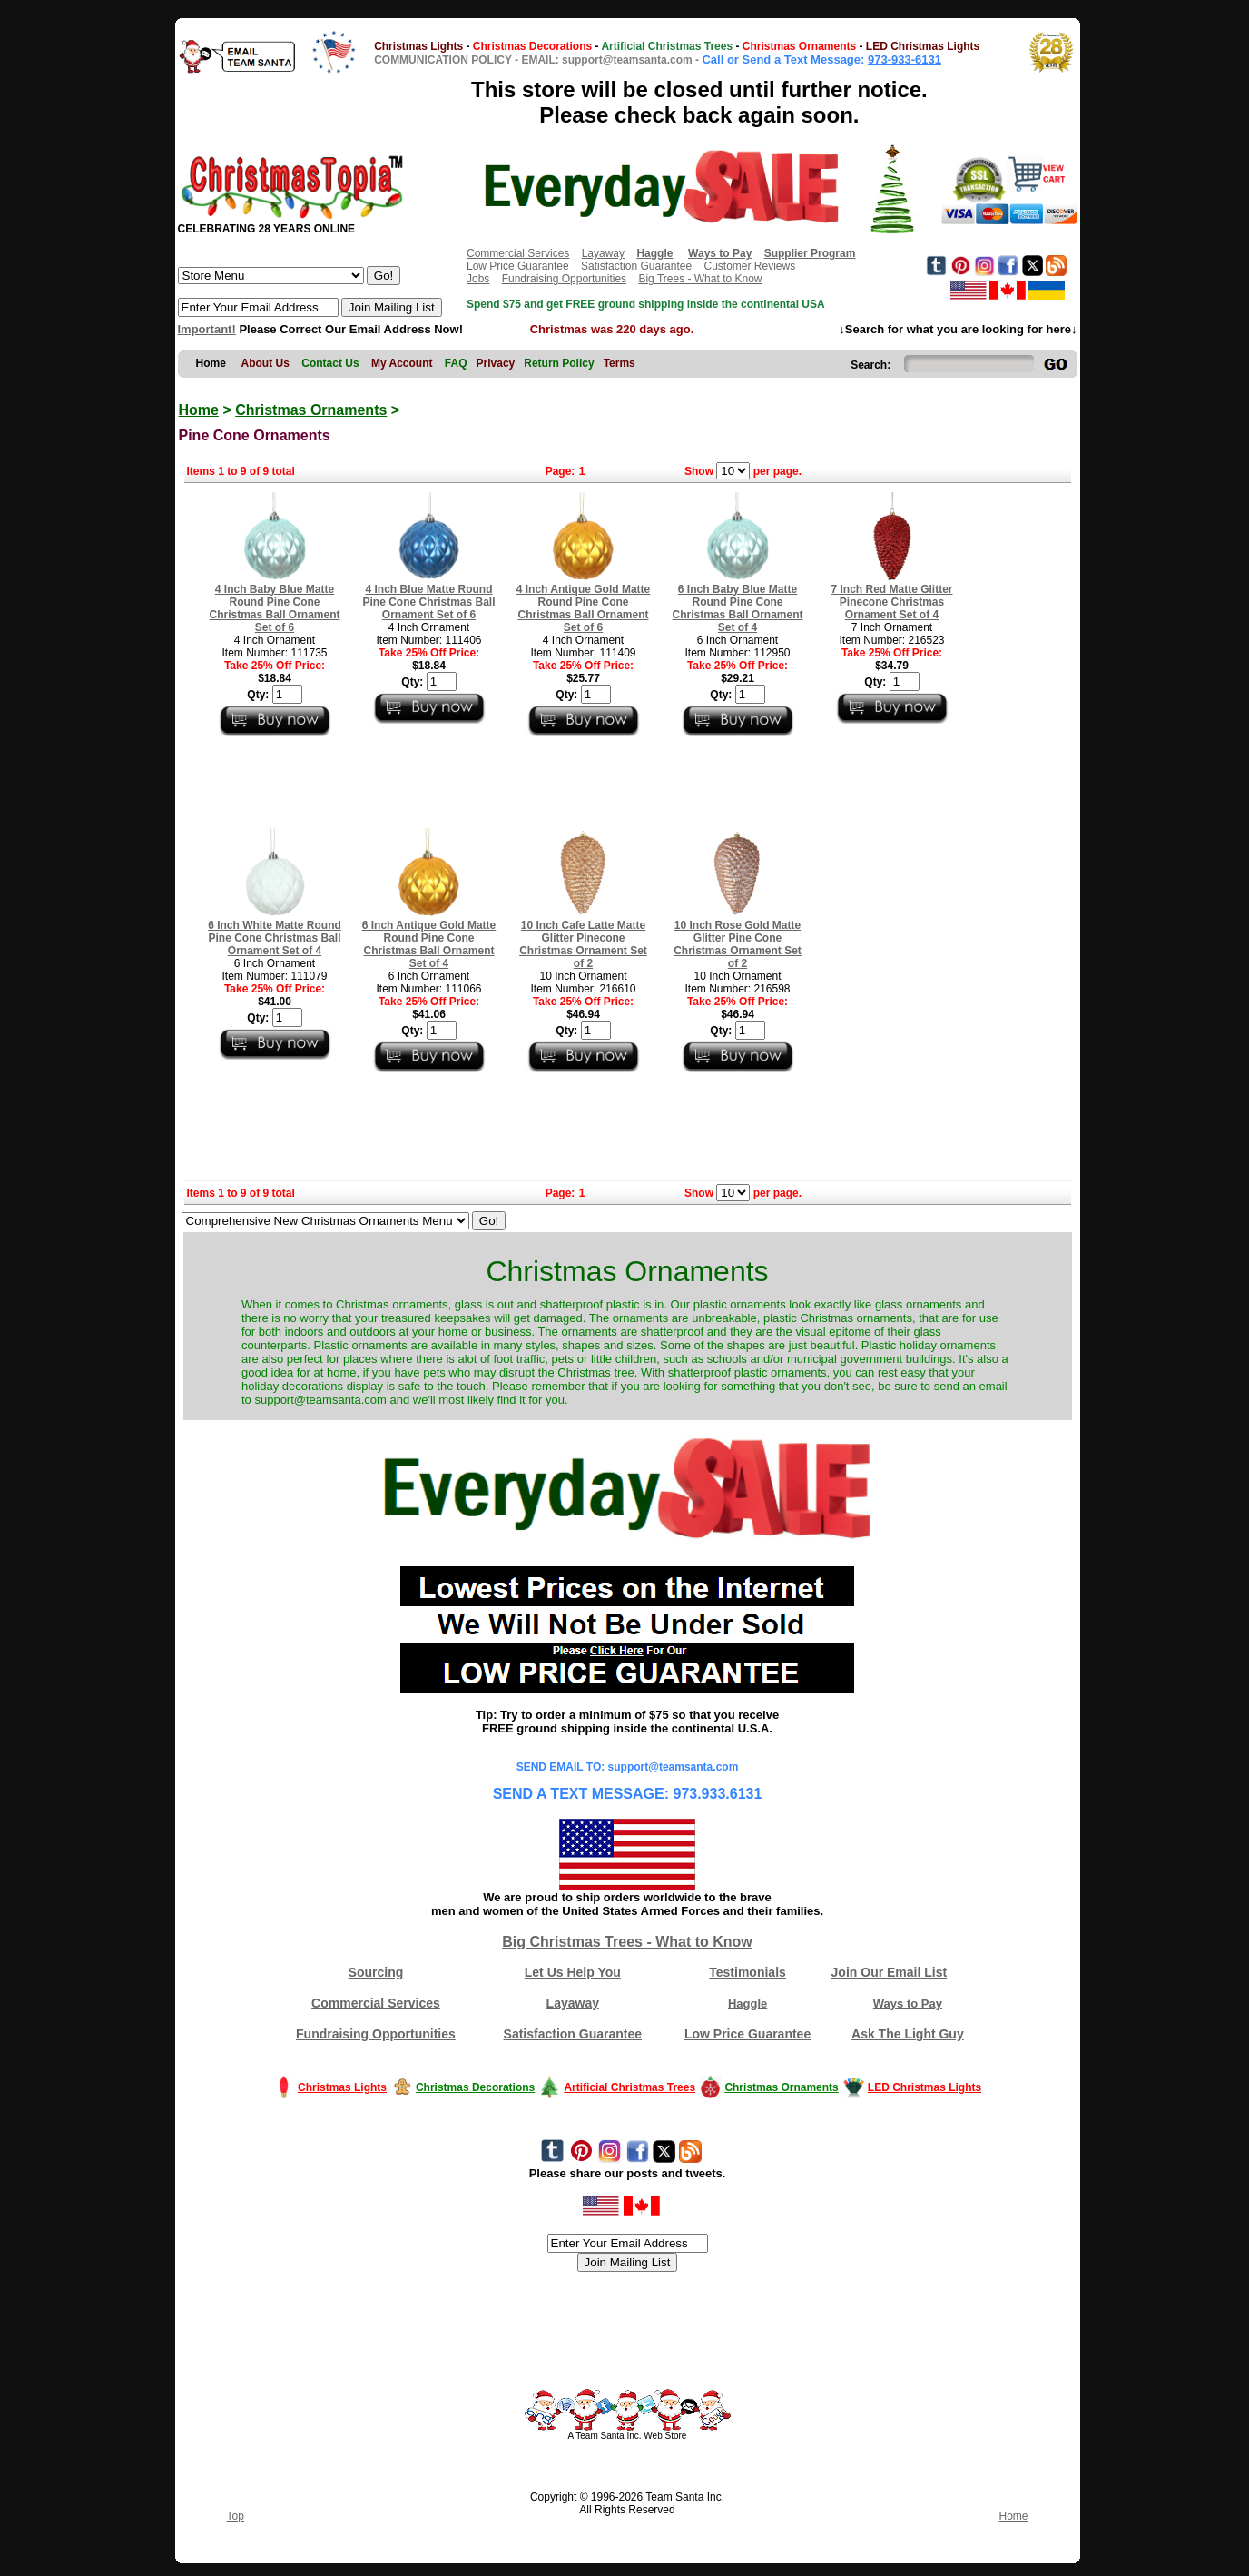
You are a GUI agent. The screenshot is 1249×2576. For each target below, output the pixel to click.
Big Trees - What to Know (700, 278)
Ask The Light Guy (907, 2034)
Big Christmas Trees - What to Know (627, 1941)
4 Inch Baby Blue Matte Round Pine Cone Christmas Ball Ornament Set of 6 (274, 608)
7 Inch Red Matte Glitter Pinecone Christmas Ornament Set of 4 (891, 602)
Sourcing (376, 1972)
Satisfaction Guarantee (636, 266)
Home (199, 410)
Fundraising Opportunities (564, 278)
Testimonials (747, 1972)
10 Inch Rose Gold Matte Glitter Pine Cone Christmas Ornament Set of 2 (738, 944)
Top (235, 2516)
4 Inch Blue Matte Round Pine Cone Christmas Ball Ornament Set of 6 (428, 602)
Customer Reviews (749, 266)
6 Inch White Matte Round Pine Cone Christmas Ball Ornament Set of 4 (274, 938)
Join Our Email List (889, 1972)
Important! (207, 329)
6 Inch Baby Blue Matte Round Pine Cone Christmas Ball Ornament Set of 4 (737, 608)
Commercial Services (518, 253)
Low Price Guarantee (518, 266)
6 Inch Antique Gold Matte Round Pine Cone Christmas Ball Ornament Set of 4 (429, 944)
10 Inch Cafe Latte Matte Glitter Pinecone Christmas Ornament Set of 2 (583, 944)
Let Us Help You (573, 1972)
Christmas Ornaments (311, 410)
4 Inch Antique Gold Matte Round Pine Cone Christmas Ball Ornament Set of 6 (583, 608)
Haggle (747, 2003)
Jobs (478, 278)
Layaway (603, 253)
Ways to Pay (907, 2003)
